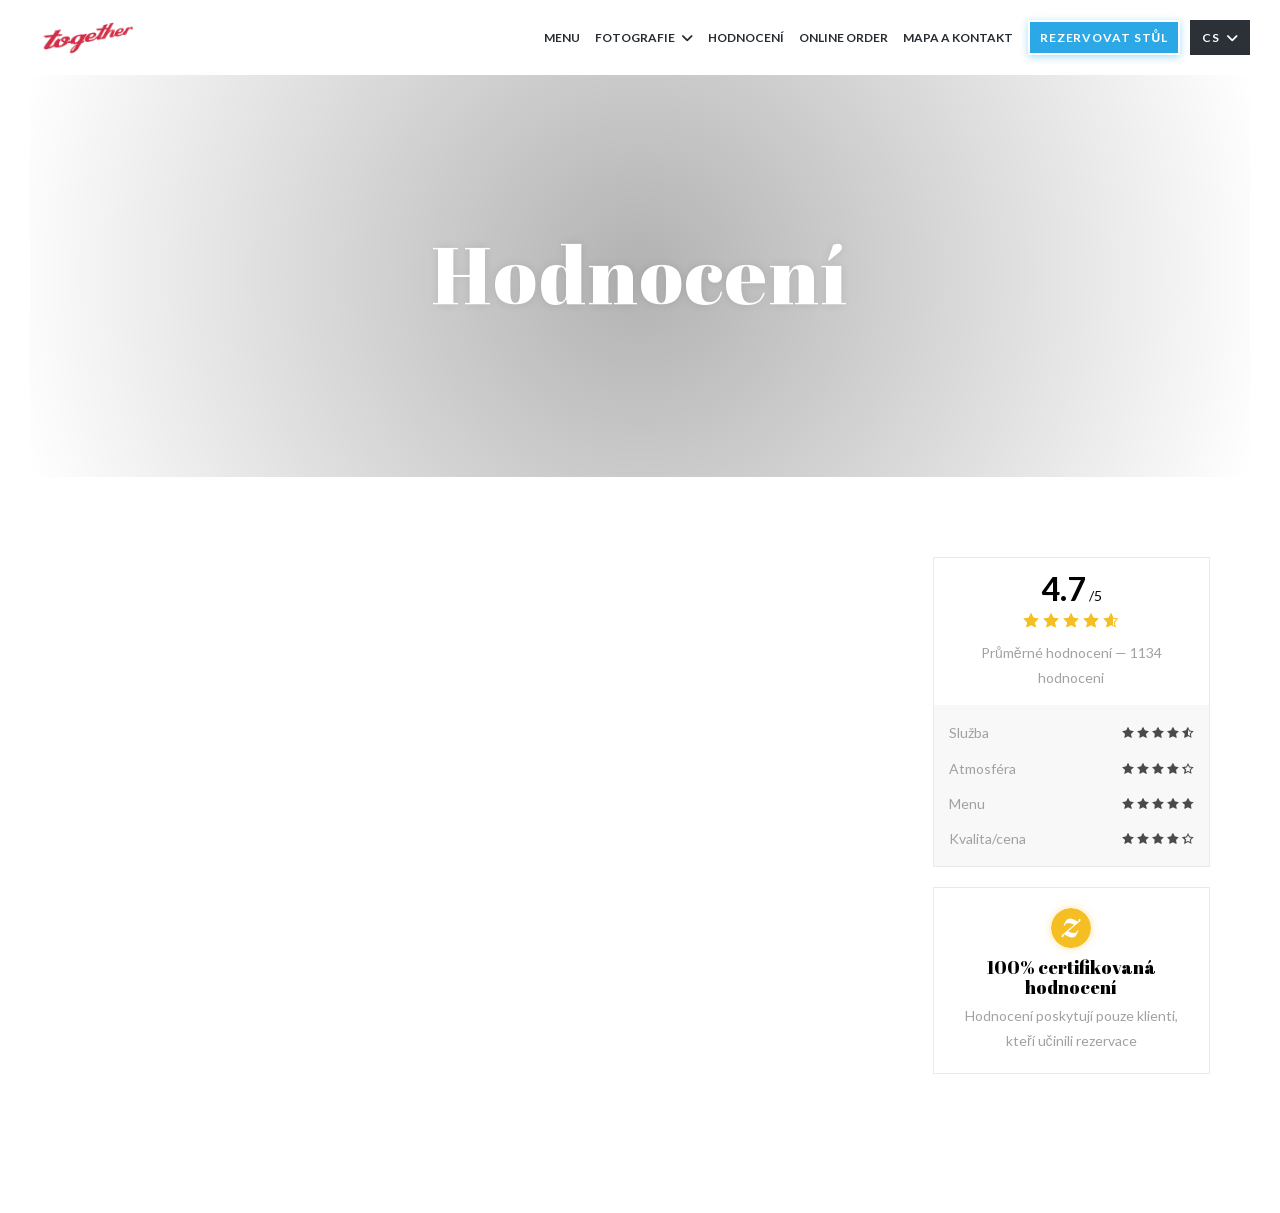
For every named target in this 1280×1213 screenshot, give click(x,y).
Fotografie (644, 37)
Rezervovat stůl (1104, 37)
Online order (843, 36)
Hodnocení (746, 37)
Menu (562, 37)
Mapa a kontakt (958, 37)
